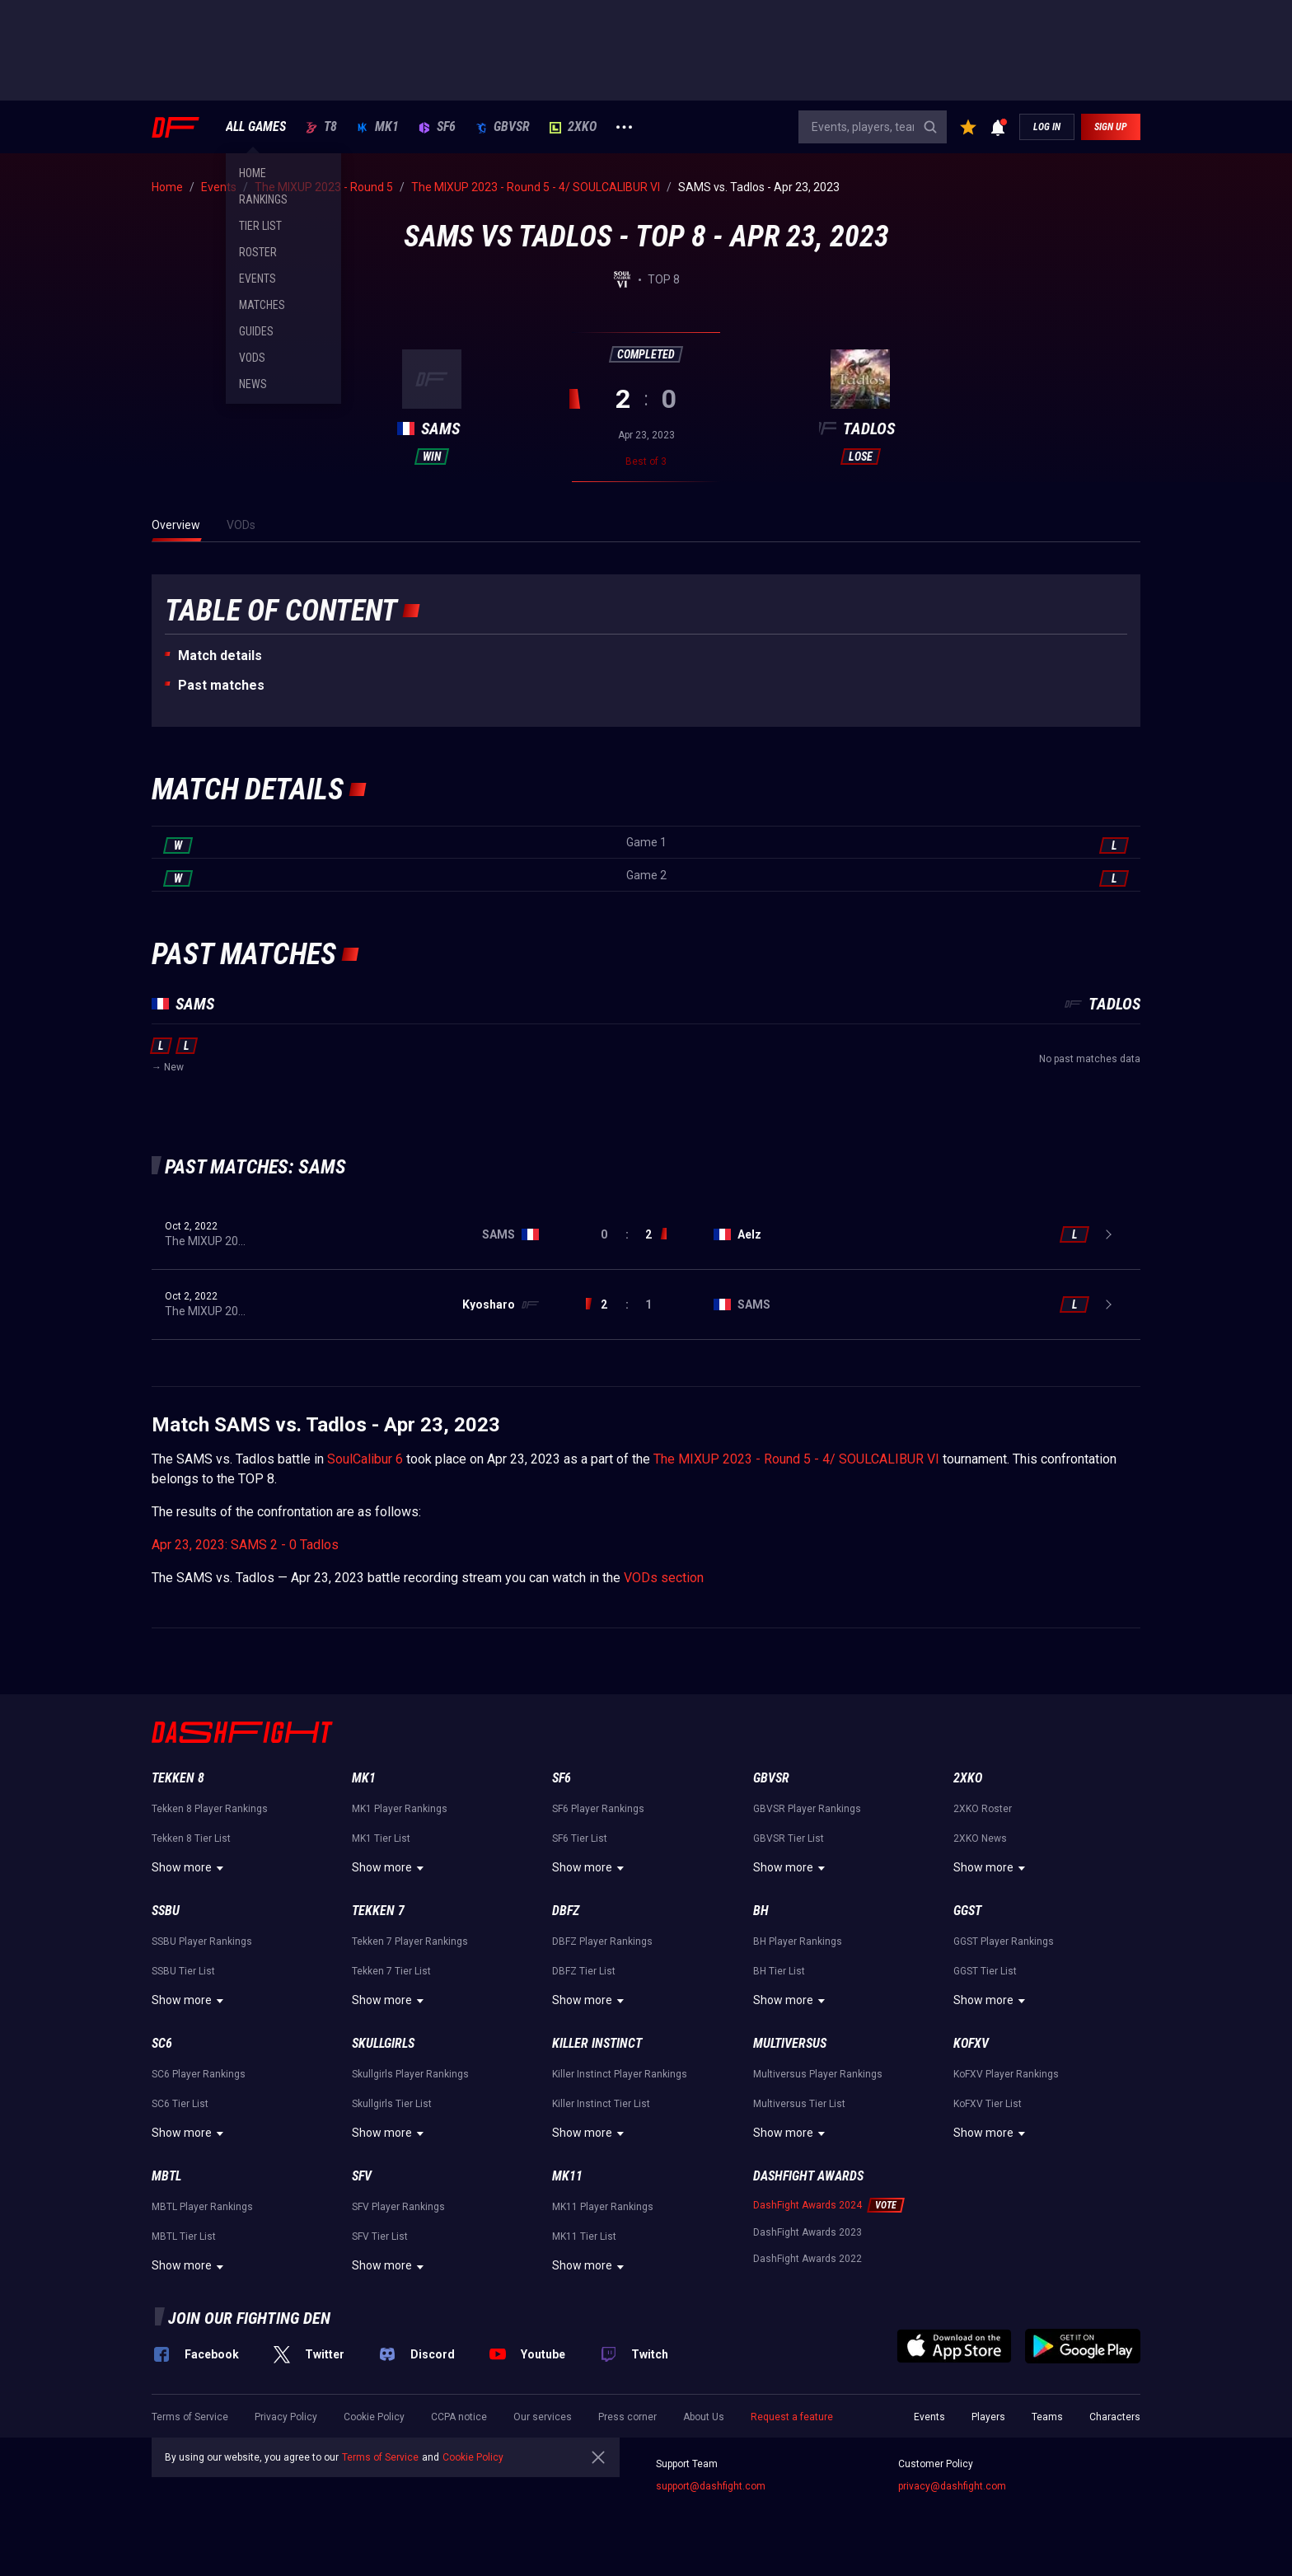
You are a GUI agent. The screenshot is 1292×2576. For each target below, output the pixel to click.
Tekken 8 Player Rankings (210, 1809)
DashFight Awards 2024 (807, 2205)
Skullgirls (383, 2043)
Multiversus (789, 2043)
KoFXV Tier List (987, 2104)
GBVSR (502, 126)
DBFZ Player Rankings (602, 1941)
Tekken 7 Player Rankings (410, 1941)
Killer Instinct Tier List (601, 2104)
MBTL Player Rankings (202, 2207)
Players (988, 2417)
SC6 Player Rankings (199, 2074)
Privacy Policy (286, 2417)
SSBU (166, 1910)
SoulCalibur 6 (365, 1459)
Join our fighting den (249, 2318)
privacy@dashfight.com (952, 2486)
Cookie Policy (374, 2417)
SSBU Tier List (183, 1971)
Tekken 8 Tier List (191, 1838)
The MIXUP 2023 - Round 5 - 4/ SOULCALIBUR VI (796, 1459)
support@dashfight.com (710, 2486)
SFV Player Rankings (398, 2207)
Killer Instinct (597, 2043)
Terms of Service (190, 2417)
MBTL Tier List (184, 2236)
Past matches (221, 685)
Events (929, 2417)
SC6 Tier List (180, 2104)
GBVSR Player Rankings (807, 1809)
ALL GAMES (256, 126)
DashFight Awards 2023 (807, 2232)
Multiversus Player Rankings (817, 2074)
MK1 (378, 126)
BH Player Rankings (797, 1941)
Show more (190, 1868)
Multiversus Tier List (799, 2104)
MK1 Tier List (381, 1838)
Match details (220, 655)
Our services (542, 2417)
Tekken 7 (378, 1910)
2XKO (573, 126)
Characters (1114, 2417)
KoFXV (971, 2043)
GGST (967, 1910)
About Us (703, 2417)
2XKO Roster (982, 1809)
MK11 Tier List (584, 2236)
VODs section (664, 1577)
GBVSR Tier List (788, 1838)
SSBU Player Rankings (202, 1941)
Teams (1047, 2417)
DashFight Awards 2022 (807, 2259)
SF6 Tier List (579, 1838)
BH (761, 1910)
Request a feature (792, 2417)
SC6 (162, 2043)
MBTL (166, 2176)
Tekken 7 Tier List (391, 1971)
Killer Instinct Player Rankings (619, 2074)
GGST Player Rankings (1003, 1941)
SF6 (437, 126)
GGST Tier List (985, 1971)
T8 (321, 126)
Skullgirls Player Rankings (410, 2074)
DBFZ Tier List (584, 1971)
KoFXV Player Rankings (1006, 2074)
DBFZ (565, 1910)
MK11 (567, 2176)
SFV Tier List (380, 2236)
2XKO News (980, 1838)
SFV (362, 2176)
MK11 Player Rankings (602, 2207)
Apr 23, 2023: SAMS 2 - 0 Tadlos (245, 1545)
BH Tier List (779, 1971)
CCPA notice (459, 2417)
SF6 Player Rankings (598, 1809)
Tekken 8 (178, 1778)
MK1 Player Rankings (399, 1809)
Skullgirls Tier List (392, 2104)
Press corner (627, 2417)
